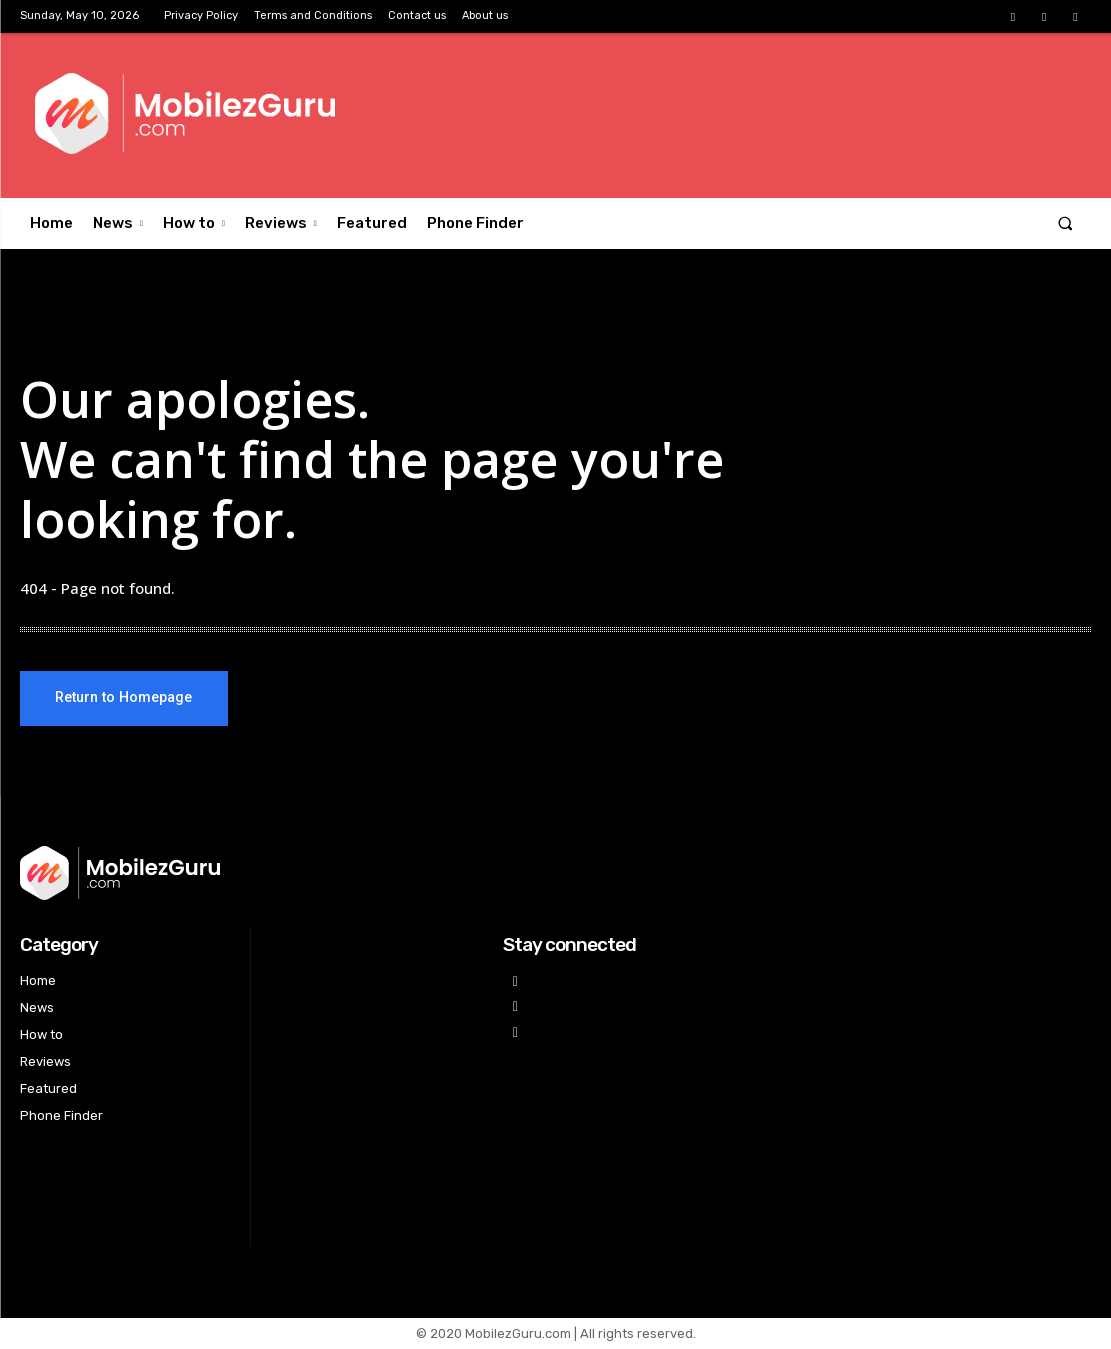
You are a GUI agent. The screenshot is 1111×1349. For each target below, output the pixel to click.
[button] (1065, 223)
